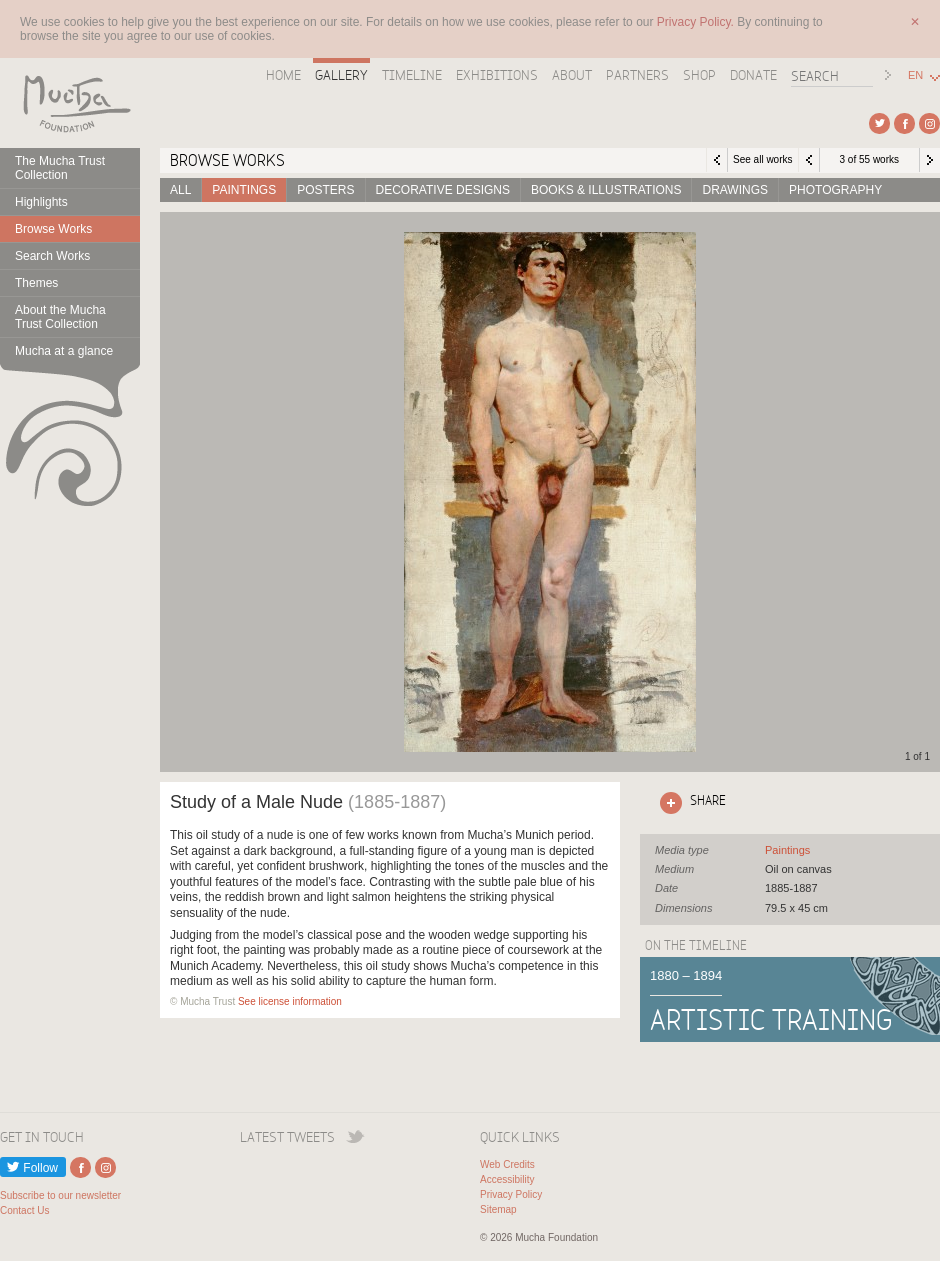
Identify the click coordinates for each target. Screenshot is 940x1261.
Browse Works (53, 229)
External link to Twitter (879, 123)
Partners (637, 75)
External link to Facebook (904, 123)
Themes (36, 283)
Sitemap (498, 1209)
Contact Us (24, 1210)
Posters (325, 190)
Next (930, 160)
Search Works (52, 256)
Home (283, 75)
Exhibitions (497, 75)
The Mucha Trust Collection (60, 168)
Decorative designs (443, 190)
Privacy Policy (511, 1194)
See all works (762, 159)
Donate (753, 75)
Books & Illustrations (606, 190)
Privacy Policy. (697, 22)
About (572, 75)
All (180, 190)
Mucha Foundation (70, 103)
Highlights (41, 202)
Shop (699, 75)
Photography (835, 190)
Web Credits (507, 1164)
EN (915, 75)
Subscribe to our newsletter (60, 1195)
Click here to (689, 803)
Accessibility (507, 1179)
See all (787, 850)
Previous (809, 160)
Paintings (244, 190)
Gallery (341, 75)
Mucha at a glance (64, 351)
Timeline (412, 75)
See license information (290, 1001)
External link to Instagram (929, 123)
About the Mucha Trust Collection (60, 317)
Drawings (735, 190)
